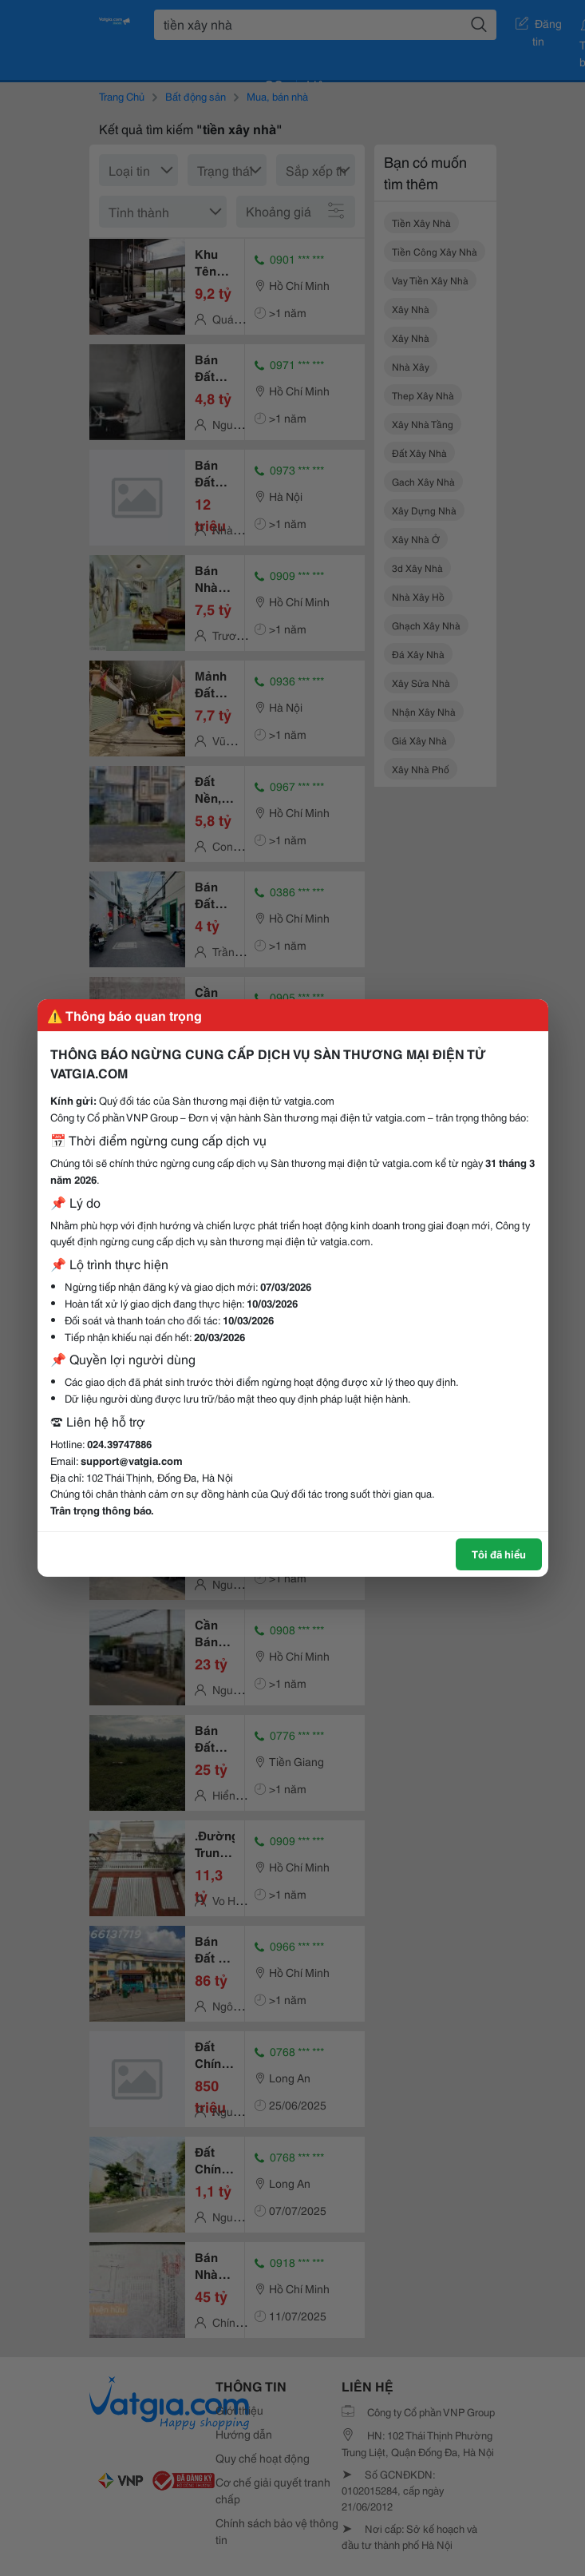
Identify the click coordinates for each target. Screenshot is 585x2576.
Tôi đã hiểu (499, 1553)
